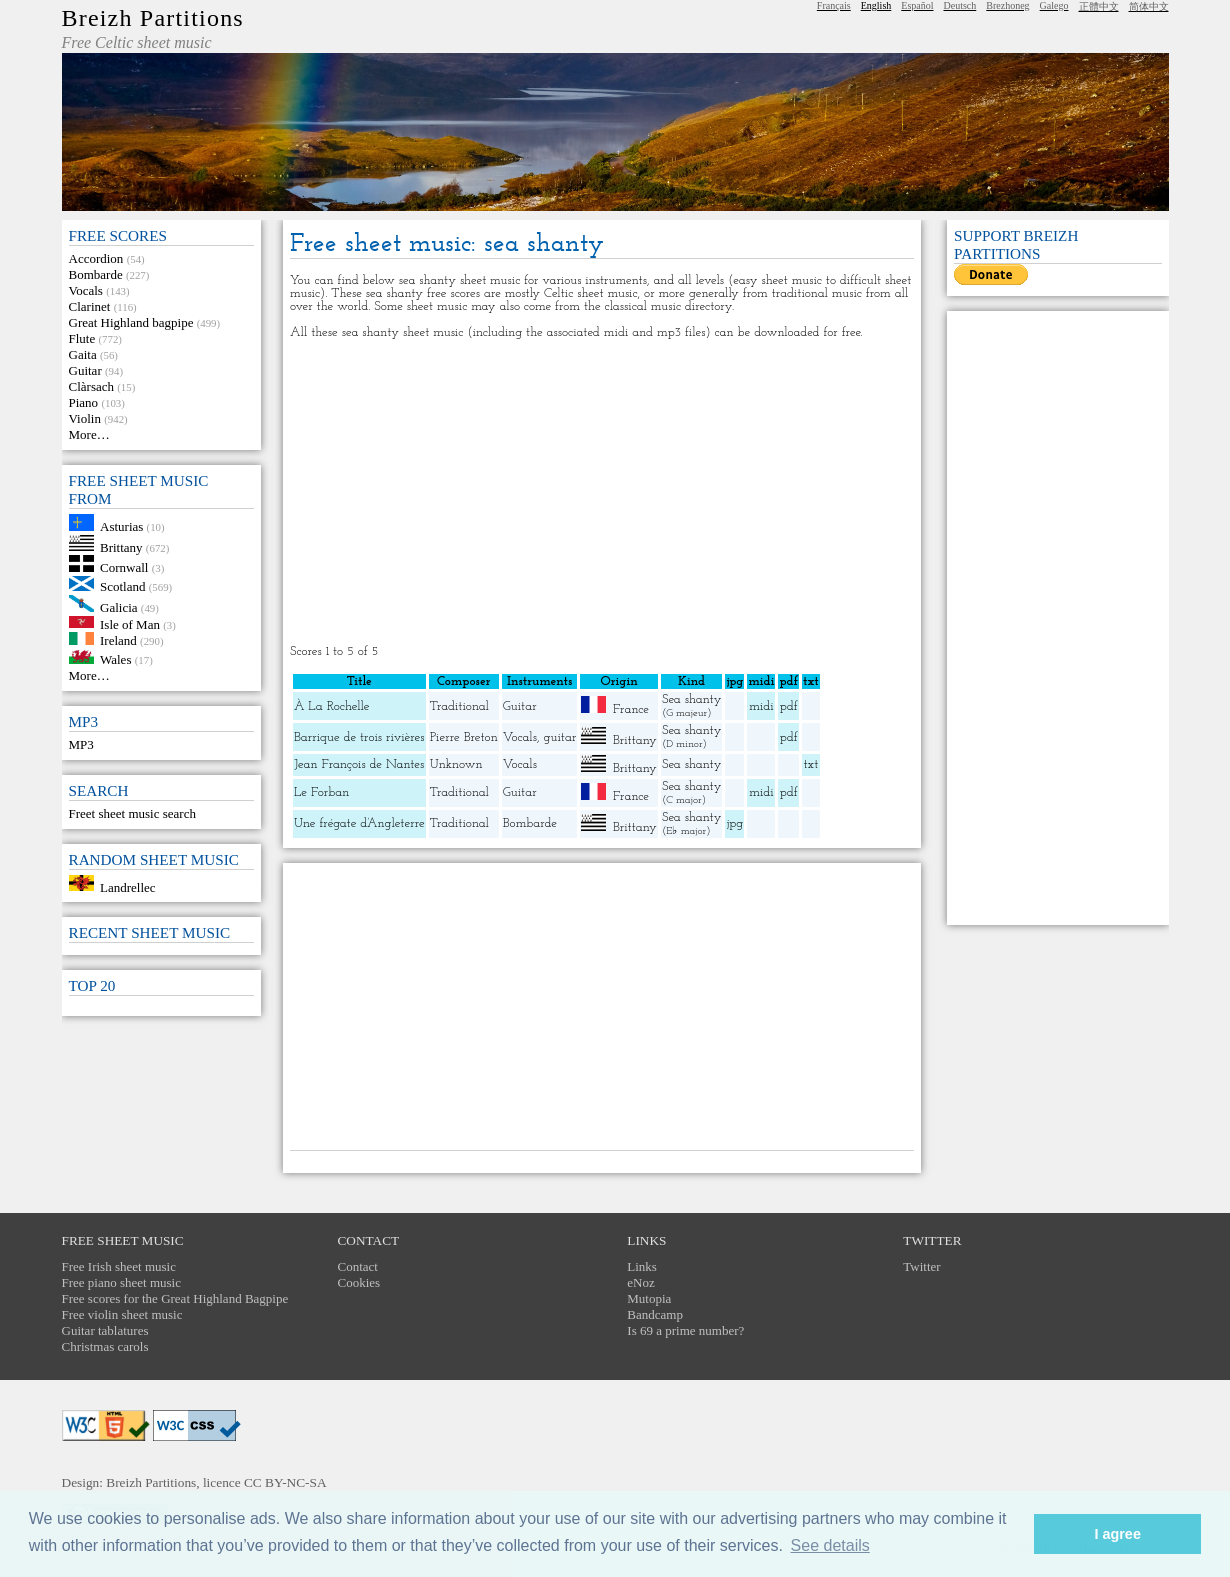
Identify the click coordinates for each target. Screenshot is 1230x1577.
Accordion (96, 258)
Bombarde (96, 274)
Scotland (123, 586)
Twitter (921, 1266)
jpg (735, 823)
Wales (115, 659)
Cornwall (124, 567)
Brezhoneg (1007, 5)
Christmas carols (105, 1346)
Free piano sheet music (122, 1282)
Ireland (118, 640)
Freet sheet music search (132, 813)
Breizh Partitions (153, 18)
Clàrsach (91, 386)
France (631, 709)
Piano (84, 402)
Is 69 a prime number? (685, 1330)
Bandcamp (655, 1314)
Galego (1054, 5)
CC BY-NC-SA (285, 1482)
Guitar (85, 370)
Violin (85, 418)
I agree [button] (1117, 1534)
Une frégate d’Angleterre (359, 823)
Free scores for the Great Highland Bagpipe (175, 1298)
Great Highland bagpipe (131, 322)
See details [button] (830, 1545)
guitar (559, 737)
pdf (789, 706)
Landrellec (128, 886)
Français (834, 5)
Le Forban (321, 792)
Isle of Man (130, 623)
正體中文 (1099, 6)
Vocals (86, 290)
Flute (82, 338)
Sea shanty (692, 699)
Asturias (121, 526)
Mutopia (649, 1298)
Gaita (83, 354)
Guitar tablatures (105, 1330)
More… (89, 434)
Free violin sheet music (122, 1314)
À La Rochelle (332, 706)
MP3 (81, 744)
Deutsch (960, 5)
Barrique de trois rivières (359, 737)
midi (761, 706)
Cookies (359, 1282)
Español (917, 5)
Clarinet (90, 306)
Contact (358, 1266)
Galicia (119, 607)
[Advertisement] (602, 492)
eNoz (640, 1282)
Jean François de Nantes (359, 764)
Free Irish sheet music (119, 1266)
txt (811, 764)
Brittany (121, 546)
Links (642, 1266)
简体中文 (1149, 6)
